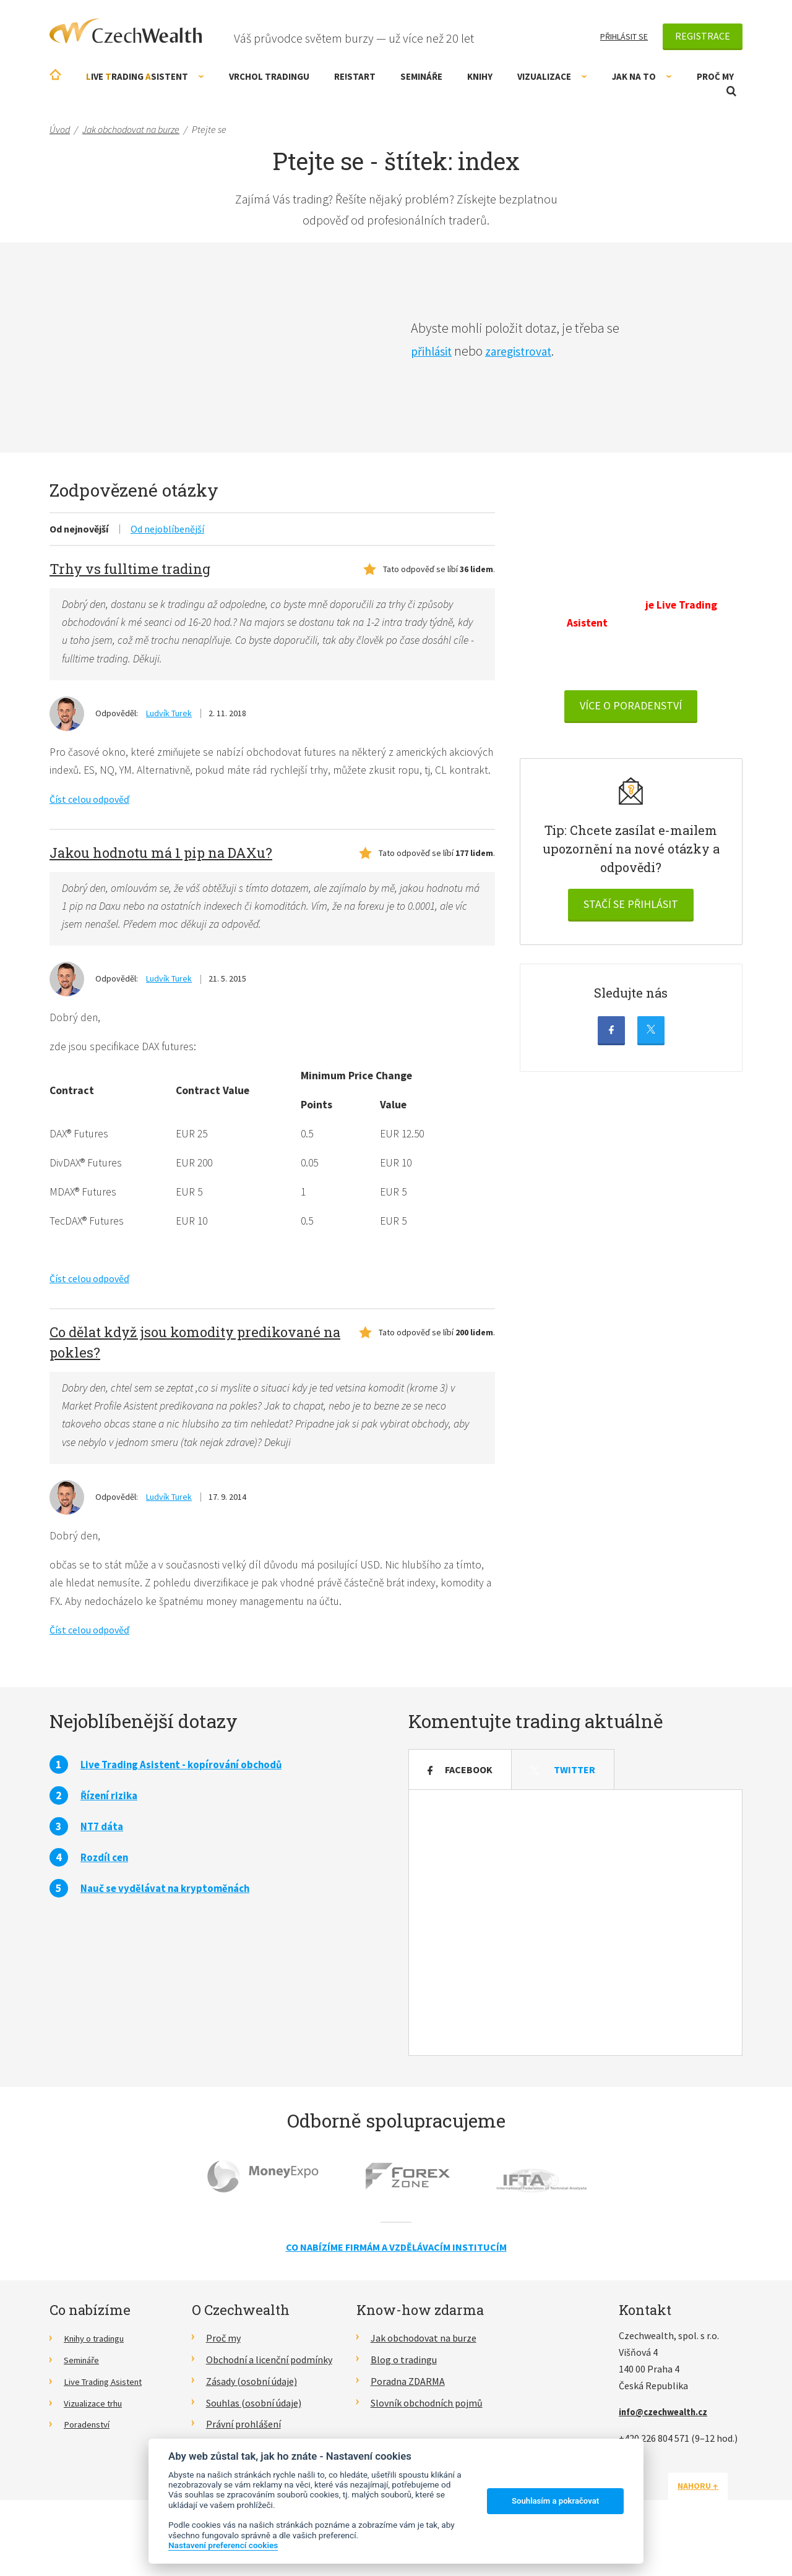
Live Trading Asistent (108, 2416)
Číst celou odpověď (89, 821)
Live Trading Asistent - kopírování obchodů (186, 1799)
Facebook (611, 1052)
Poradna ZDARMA (408, 2416)
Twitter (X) (651, 1052)
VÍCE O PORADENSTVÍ (631, 728)
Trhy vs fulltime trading (130, 569)
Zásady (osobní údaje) (251, 2416)
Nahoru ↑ (712, 2520)
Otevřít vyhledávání (731, 91)
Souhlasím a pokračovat (555, 2500)
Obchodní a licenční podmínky (269, 2394)
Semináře (421, 76)
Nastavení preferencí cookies (223, 2545)
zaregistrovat (528, 350)
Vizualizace (552, 76)
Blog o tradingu (404, 2394)
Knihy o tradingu (99, 2372)
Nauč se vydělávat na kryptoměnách (170, 1922)
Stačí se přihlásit (630, 926)
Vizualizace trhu (97, 2437)
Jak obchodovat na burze (423, 2372)
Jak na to (642, 76)
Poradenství (89, 2458)
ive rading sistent (145, 76)
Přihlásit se (624, 36)
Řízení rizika (111, 1830)
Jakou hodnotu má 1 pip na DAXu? (161, 874)
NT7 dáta (103, 1861)
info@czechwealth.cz (668, 2446)
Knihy (480, 76)
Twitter (562, 1804)
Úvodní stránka (55, 74)
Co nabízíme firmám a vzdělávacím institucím (396, 2281)
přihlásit (434, 350)
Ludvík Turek (169, 715)
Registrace (702, 36)
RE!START (355, 76)
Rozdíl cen (106, 1892)
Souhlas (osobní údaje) (253, 2437)
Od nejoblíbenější (167, 529)
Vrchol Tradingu (269, 76)
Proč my (715, 76)
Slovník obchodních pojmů (427, 2437)
